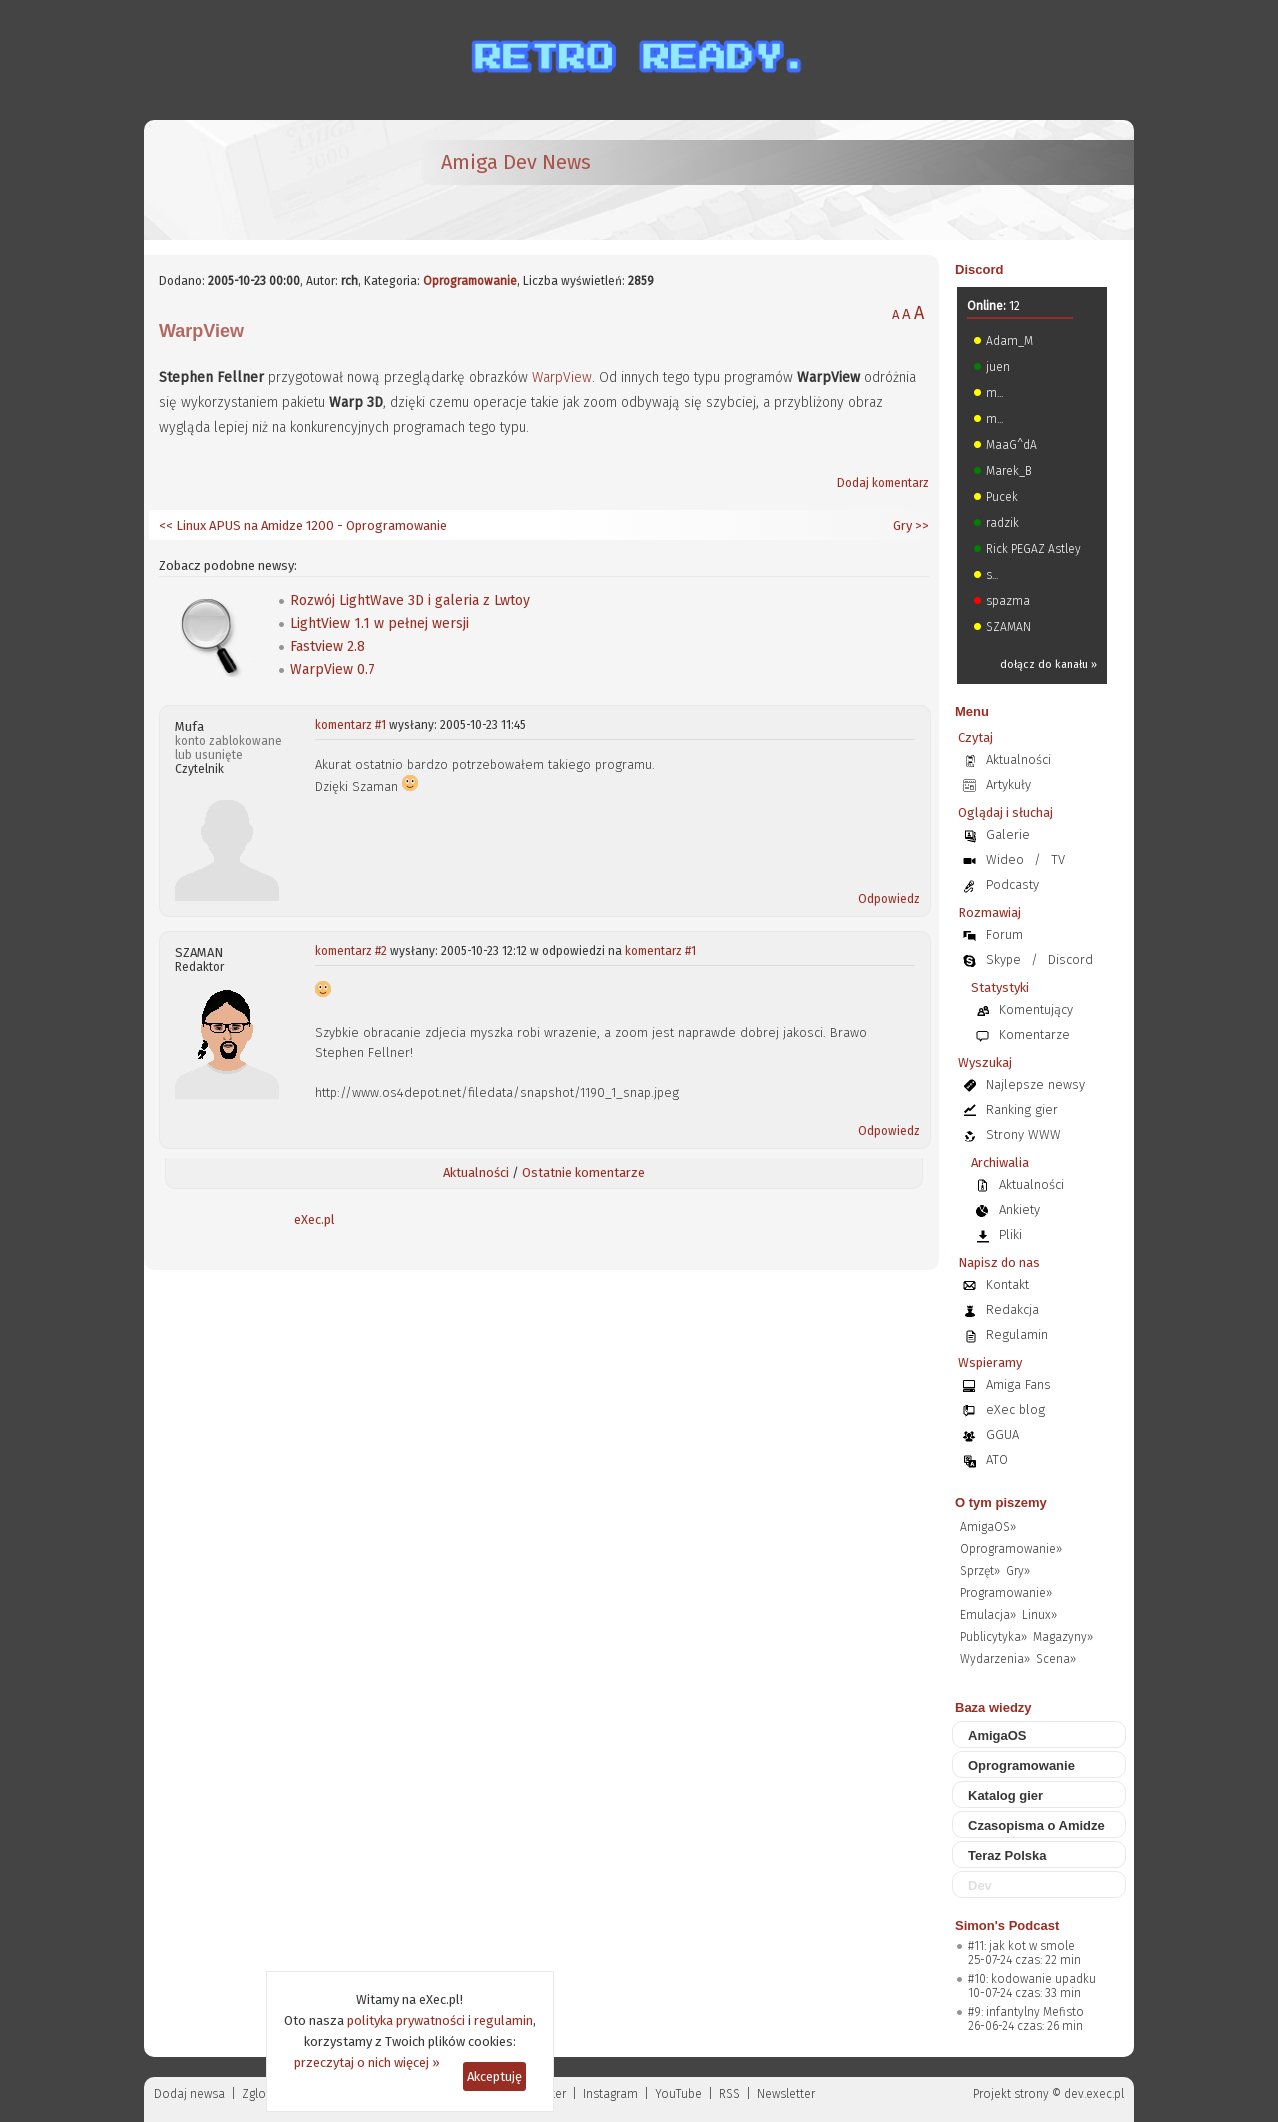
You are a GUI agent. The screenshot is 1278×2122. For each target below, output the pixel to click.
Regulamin (1017, 1334)
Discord (979, 269)
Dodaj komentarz (883, 483)
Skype (1003, 959)
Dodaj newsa (189, 2094)
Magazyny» (1063, 1637)
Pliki (1010, 1234)
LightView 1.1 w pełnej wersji (379, 623)
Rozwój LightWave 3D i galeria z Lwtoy (410, 600)
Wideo (1005, 859)
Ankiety (1019, 1209)
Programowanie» (1006, 1593)
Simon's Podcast (1007, 1925)
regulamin (503, 2020)
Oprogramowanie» (1011, 1549)
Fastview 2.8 (327, 646)
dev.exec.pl (1094, 2094)
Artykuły (1008, 784)
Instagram (610, 2094)
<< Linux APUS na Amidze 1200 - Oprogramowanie (303, 525)
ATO (997, 1459)
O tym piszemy (1001, 1502)
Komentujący (1036, 1009)
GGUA (1002, 1434)
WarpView (562, 377)
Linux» (1039, 1615)
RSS (729, 2094)
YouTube (678, 2094)
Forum (1004, 934)
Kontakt (1007, 1284)
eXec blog (1015, 1409)
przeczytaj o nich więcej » (367, 2062)
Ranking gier (1022, 1109)
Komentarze (1034, 1034)
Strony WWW (1023, 1134)
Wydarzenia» (995, 1659)
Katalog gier (1005, 1795)
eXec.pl (314, 1219)
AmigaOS (997, 1735)
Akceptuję (494, 2076)
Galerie (1008, 834)
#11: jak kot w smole (1021, 1946)
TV (1058, 859)
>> (920, 525)
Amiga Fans (1018, 1384)
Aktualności (476, 1172)
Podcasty (1012, 884)
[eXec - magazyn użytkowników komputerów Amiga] (264, 180)
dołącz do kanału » (1048, 664)
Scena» (1056, 1659)
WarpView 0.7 (332, 669)
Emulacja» (988, 1615)
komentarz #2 (351, 951)
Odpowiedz (889, 899)
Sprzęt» (980, 1571)
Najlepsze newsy (1035, 1084)
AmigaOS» (988, 1527)
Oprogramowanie (470, 281)
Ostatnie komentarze (583, 1172)
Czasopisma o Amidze (1036, 1825)
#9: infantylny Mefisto (1026, 2012)
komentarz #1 (350, 725)
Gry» (1018, 1571)
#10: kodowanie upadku (1032, 1979)
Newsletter (786, 2094)
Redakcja (1012, 1309)
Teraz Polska (1007, 1855)
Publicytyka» (993, 1637)
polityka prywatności (406, 2020)
